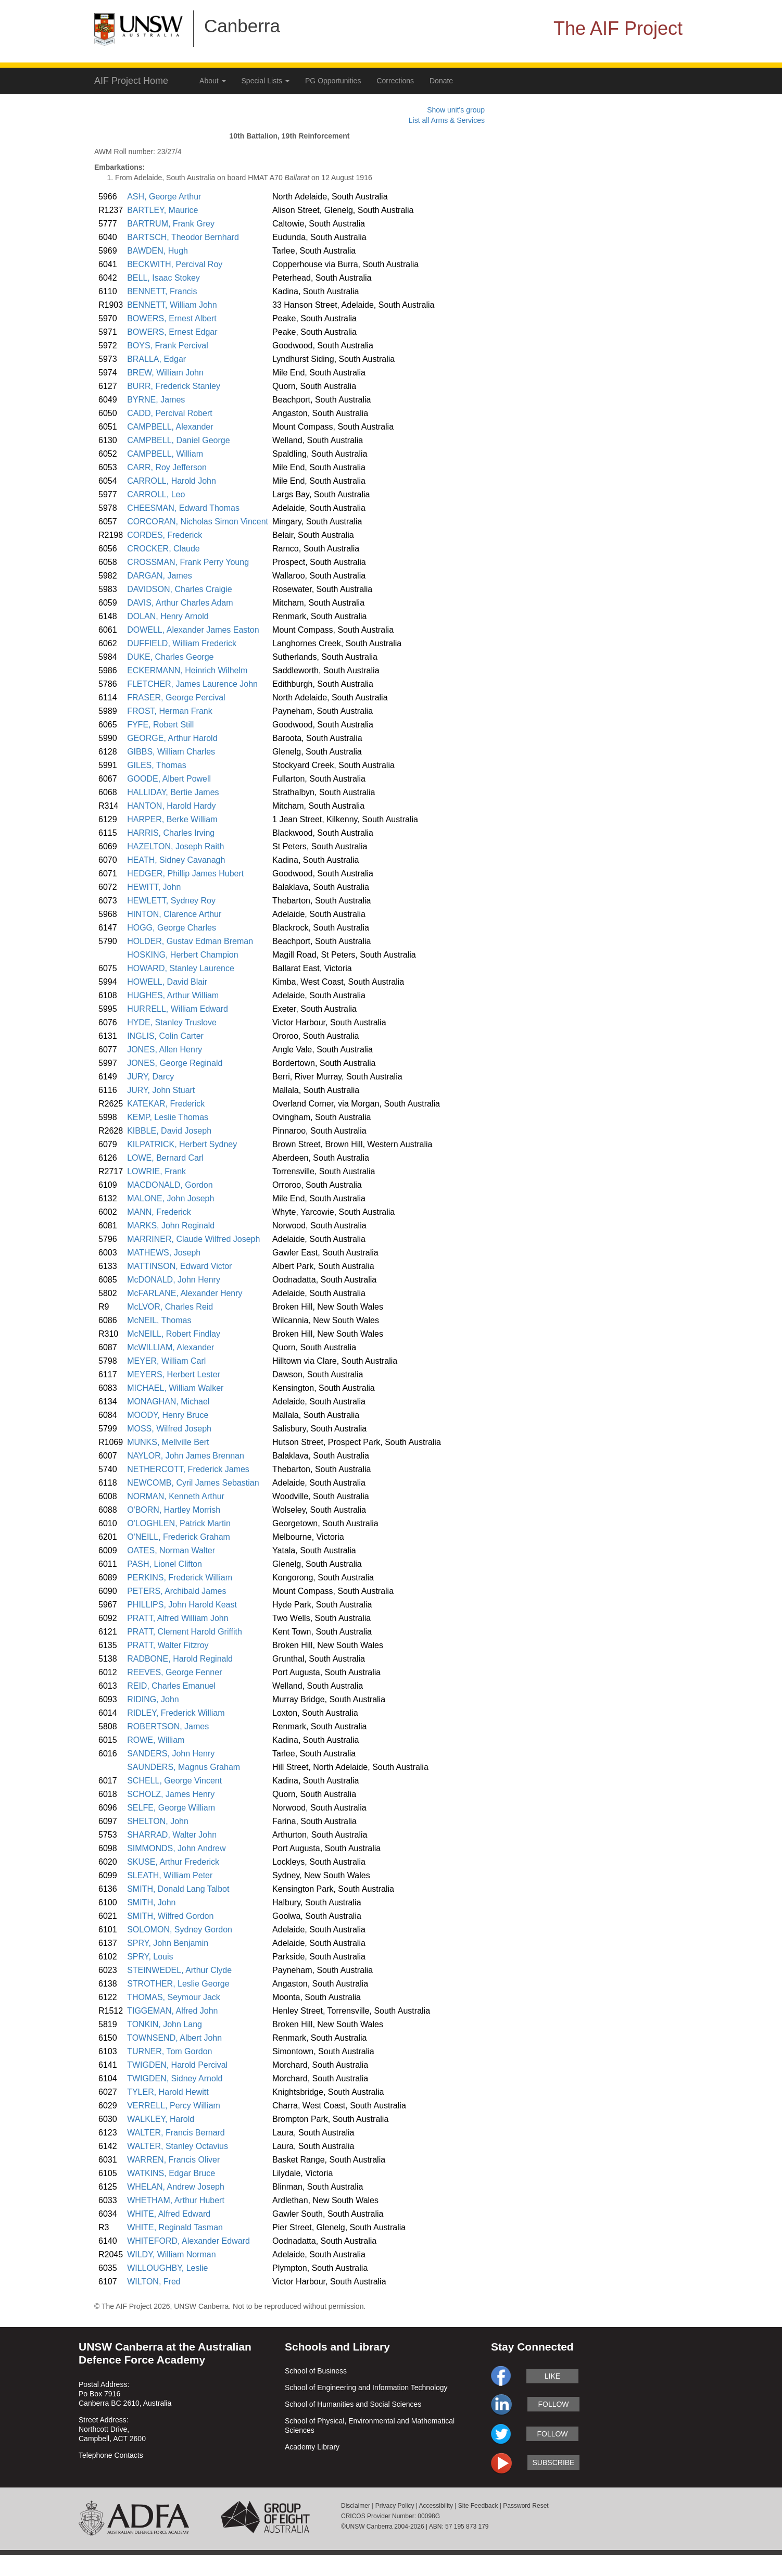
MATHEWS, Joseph (163, 1252)
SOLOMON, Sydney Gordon (179, 1929)
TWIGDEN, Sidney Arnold (174, 2078)
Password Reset (525, 2505)
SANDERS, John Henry (171, 1753)
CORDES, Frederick (164, 535)
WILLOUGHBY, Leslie (167, 2268)
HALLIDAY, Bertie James (173, 792)
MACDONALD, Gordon (170, 1184)
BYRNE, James (156, 399)
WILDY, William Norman (171, 2254)
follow (553, 2404)
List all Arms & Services (447, 120)
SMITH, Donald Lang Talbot (178, 1888)
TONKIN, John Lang (164, 2024)
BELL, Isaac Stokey (163, 277)
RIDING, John (153, 1699)
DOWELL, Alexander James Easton (193, 629)
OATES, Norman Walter (171, 1550)
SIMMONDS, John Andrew (176, 1848)
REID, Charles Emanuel (171, 1685)
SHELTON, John (157, 1821)
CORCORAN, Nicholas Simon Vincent (197, 521)
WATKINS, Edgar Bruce (171, 2173)
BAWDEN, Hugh (157, 250)
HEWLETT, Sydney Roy (171, 900)
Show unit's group (456, 110)
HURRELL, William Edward (177, 1008)
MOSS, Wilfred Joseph (169, 1428)
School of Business (316, 2371)
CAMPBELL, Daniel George (178, 440)
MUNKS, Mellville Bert (168, 1442)
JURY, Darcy (150, 1076)
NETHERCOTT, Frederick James (188, 1469)
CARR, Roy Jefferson (167, 467)
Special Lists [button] (265, 81)
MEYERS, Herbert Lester (173, 1374)
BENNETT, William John (172, 304)
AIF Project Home (131, 81)
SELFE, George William (171, 1807)
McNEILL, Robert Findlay (173, 1333)
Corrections (395, 81)
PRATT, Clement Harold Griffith (184, 1631)
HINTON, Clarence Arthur (174, 914)
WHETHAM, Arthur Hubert (175, 2200)
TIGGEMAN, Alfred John (172, 2010)
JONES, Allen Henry (164, 1049)
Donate (441, 81)
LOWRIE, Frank (156, 1171)
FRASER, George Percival (176, 697)
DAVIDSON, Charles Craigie (179, 589)
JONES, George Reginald (174, 1063)
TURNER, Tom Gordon (169, 2051)
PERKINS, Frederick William (179, 1577)
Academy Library (312, 2447)
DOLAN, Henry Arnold (168, 616)
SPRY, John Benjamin (167, 1943)
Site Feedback (478, 2505)
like (552, 2376)
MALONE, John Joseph (170, 1198)
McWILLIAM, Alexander (170, 1347)
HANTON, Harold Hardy (171, 805)
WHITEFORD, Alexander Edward (188, 2240)
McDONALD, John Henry (173, 1279)
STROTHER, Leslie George (178, 1983)
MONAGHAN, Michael (168, 1401)
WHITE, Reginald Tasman (175, 2227)
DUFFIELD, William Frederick (181, 643)
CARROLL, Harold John (171, 480)
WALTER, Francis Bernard (176, 2132)
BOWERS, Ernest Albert (172, 318)
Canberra (242, 26)
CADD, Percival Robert (169, 413)
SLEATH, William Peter (169, 1875)
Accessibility (436, 2505)
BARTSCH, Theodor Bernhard (183, 237)
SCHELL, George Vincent (174, 1780)
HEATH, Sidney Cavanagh (176, 860)
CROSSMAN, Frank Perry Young (188, 562)
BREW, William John (165, 372)
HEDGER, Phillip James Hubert (185, 873)
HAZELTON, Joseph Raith (175, 846)
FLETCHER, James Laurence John (192, 684)
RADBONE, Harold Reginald (180, 1658)
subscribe (554, 2462)
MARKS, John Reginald (171, 1225)
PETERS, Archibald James (176, 1591)
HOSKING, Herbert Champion (182, 954)
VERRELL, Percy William (173, 2105)
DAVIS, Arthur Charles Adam (180, 602)
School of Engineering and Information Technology (366, 2387)
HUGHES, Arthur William (173, 995)
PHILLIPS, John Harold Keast (182, 1604)
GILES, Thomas (156, 765)
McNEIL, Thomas (159, 1320)
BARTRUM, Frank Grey (171, 223)
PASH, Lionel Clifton (164, 1564)
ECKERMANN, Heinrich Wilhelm (187, 670)
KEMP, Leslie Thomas (167, 1117)
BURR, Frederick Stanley (173, 386)
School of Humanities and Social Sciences (353, 2404)
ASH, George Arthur (164, 196)
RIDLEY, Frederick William (175, 1712)
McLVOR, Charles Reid (170, 1306)
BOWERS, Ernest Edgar (172, 332)
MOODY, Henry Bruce (167, 1415)
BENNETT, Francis (162, 291)
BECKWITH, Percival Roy (174, 264)
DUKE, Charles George (170, 656)
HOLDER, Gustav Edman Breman (190, 941)
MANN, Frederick (159, 1212)
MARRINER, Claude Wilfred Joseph (193, 1239)
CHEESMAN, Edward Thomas (183, 508)
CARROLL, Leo (156, 494)
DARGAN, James (159, 575)
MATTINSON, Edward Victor (179, 1266)
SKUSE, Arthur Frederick (173, 1861)
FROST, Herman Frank (169, 711)
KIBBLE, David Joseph (169, 1130)
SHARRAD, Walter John (172, 1834)
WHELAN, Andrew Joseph (175, 2186)
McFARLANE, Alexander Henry (184, 1293)
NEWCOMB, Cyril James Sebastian (193, 1482)
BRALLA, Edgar (156, 359)
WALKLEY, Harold (160, 2119)
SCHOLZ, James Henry (171, 1794)
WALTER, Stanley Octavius (177, 2146)
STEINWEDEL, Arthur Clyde (179, 1970)
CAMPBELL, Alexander (170, 426)
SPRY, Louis (150, 1956)
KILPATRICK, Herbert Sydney (182, 1144)
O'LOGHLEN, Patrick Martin (179, 1523)
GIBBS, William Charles (171, 751)
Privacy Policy (394, 2505)
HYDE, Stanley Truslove (172, 1022)
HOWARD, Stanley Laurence (180, 968)
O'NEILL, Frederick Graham (178, 1536)
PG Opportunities (333, 81)
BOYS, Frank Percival (167, 345)
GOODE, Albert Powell (169, 778)
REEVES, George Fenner (174, 1672)
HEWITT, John (154, 887)
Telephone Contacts (111, 2455)
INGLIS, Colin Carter (165, 1036)
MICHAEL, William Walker (175, 1388)
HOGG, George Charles (171, 927)
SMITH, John (151, 1902)
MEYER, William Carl (166, 1360)
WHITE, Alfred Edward (168, 2213)
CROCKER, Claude (163, 548)
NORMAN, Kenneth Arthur (175, 1496)
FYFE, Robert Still (160, 724)
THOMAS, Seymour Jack (173, 1997)
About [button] (212, 81)
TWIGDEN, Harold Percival (177, 2064)
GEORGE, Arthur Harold (172, 738)
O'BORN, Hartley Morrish (173, 1509)
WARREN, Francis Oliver (173, 2159)
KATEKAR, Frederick (166, 1103)
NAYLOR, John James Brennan (185, 1455)
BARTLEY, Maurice (162, 210)
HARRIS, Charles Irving (171, 832)
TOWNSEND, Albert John (174, 2037)
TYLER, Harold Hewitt (168, 2092)
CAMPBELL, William (165, 453)
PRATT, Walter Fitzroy (167, 1645)
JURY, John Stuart (161, 1090)
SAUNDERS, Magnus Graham (183, 1767)
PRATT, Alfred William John (177, 1618)
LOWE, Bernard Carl (165, 1157)
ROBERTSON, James (168, 1726)
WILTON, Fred (154, 2281)
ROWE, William (155, 1740)
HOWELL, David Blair (167, 981)
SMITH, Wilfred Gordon (170, 1916)
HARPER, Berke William (172, 819)
